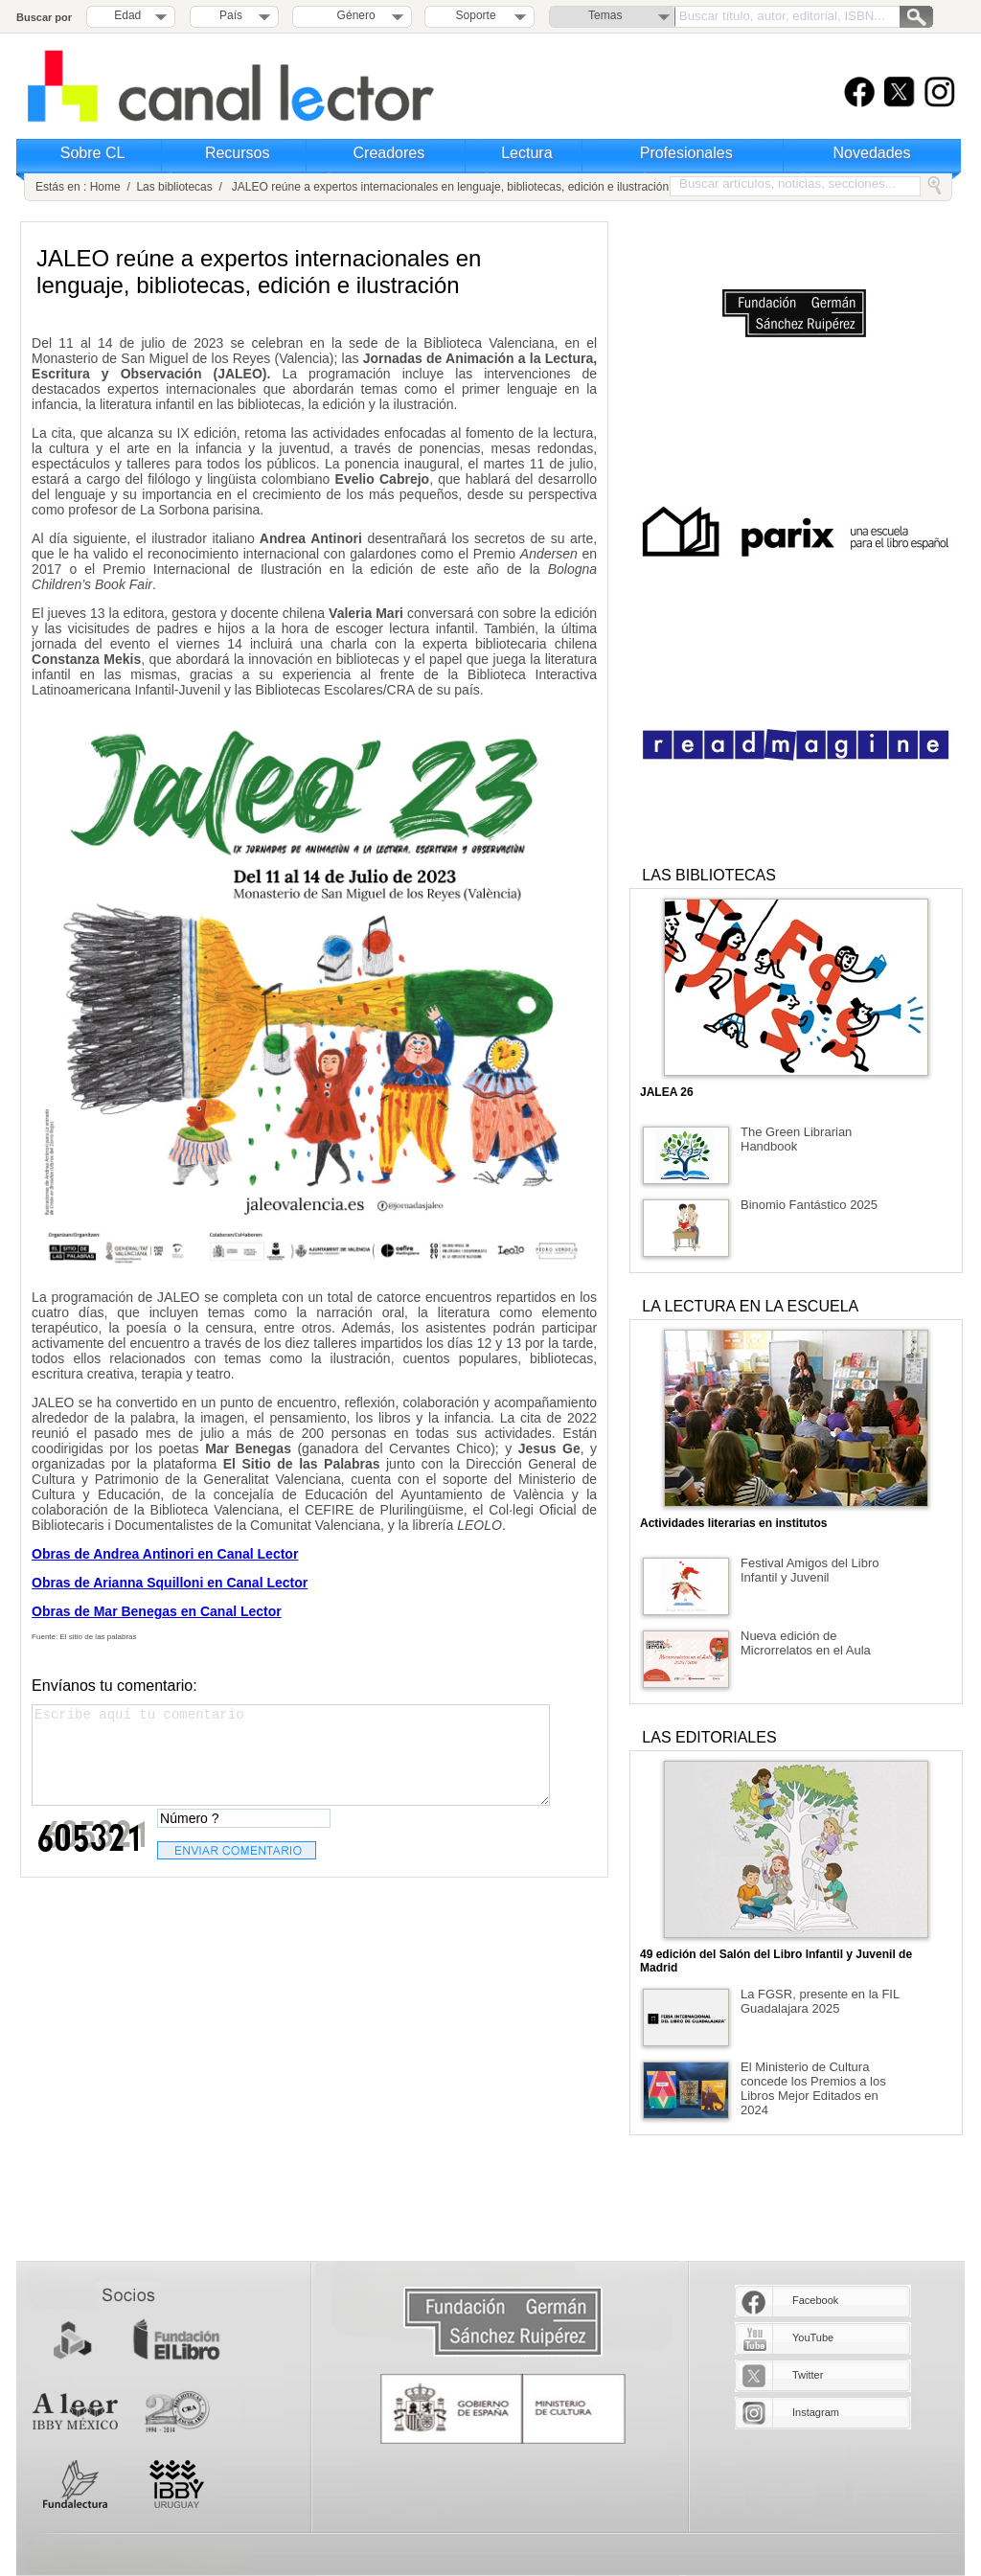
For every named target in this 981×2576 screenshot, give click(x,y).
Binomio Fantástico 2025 (809, 1204)
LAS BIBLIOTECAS (709, 875)
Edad (127, 15)
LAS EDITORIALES (709, 1737)
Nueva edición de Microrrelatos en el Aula (806, 1643)
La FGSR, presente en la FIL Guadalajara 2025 (820, 2001)
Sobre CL (92, 153)
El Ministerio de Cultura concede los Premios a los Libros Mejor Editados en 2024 (813, 2088)
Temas (605, 15)
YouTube (812, 2337)
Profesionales (686, 153)
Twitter (807, 2375)
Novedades (872, 153)
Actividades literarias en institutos (733, 1523)
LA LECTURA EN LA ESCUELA (750, 1306)
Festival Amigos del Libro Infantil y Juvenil (810, 1570)
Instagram (815, 2412)
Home (105, 187)
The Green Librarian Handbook (796, 1139)
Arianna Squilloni (148, 1582)
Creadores (389, 153)
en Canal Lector (255, 1582)
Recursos (237, 153)
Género (353, 15)
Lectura (526, 153)
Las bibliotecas (174, 187)
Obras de (62, 1582)
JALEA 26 (667, 1092)
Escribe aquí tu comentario (291, 1755)
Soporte (476, 15)
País (230, 15)
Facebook (815, 2300)
